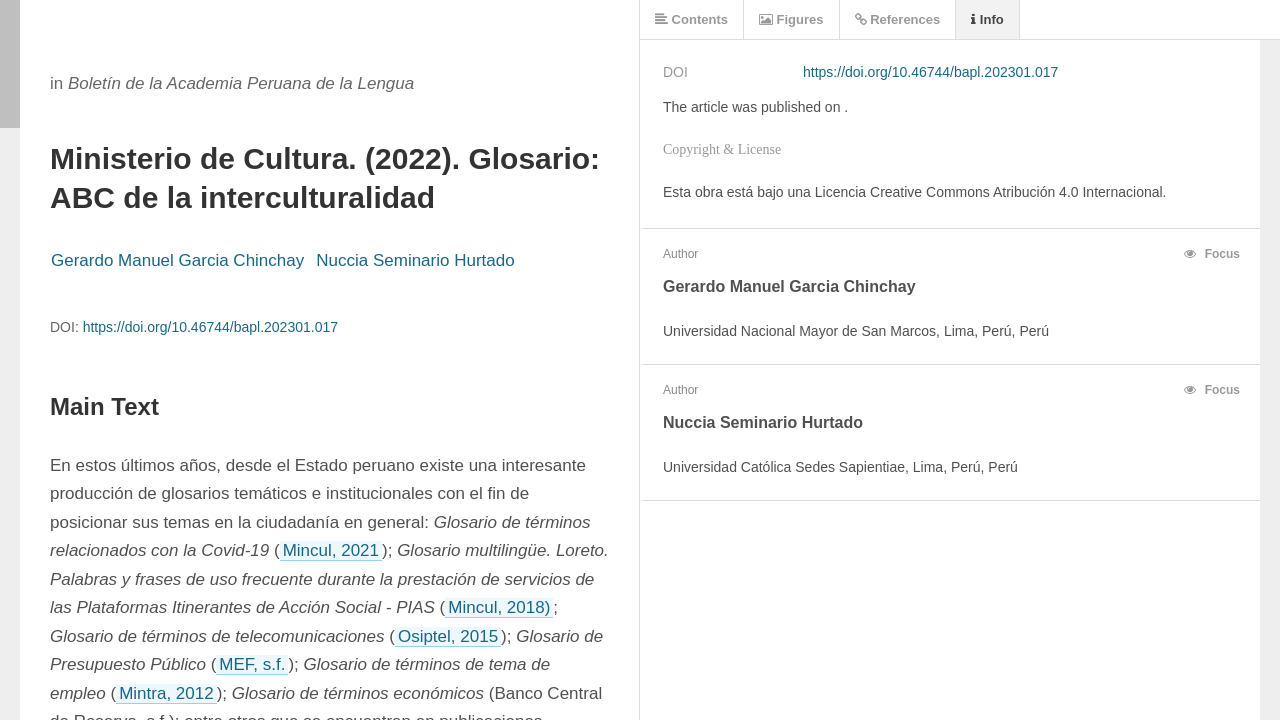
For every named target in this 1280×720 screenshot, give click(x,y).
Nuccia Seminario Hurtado (415, 260)
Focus (1212, 254)
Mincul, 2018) (499, 607)
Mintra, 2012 (166, 693)
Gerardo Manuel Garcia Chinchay (177, 260)
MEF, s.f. (252, 664)
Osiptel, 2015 (448, 636)
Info (987, 19)
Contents (691, 19)
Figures (791, 19)
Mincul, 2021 (331, 550)
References (898, 19)
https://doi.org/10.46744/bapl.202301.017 (210, 327)
